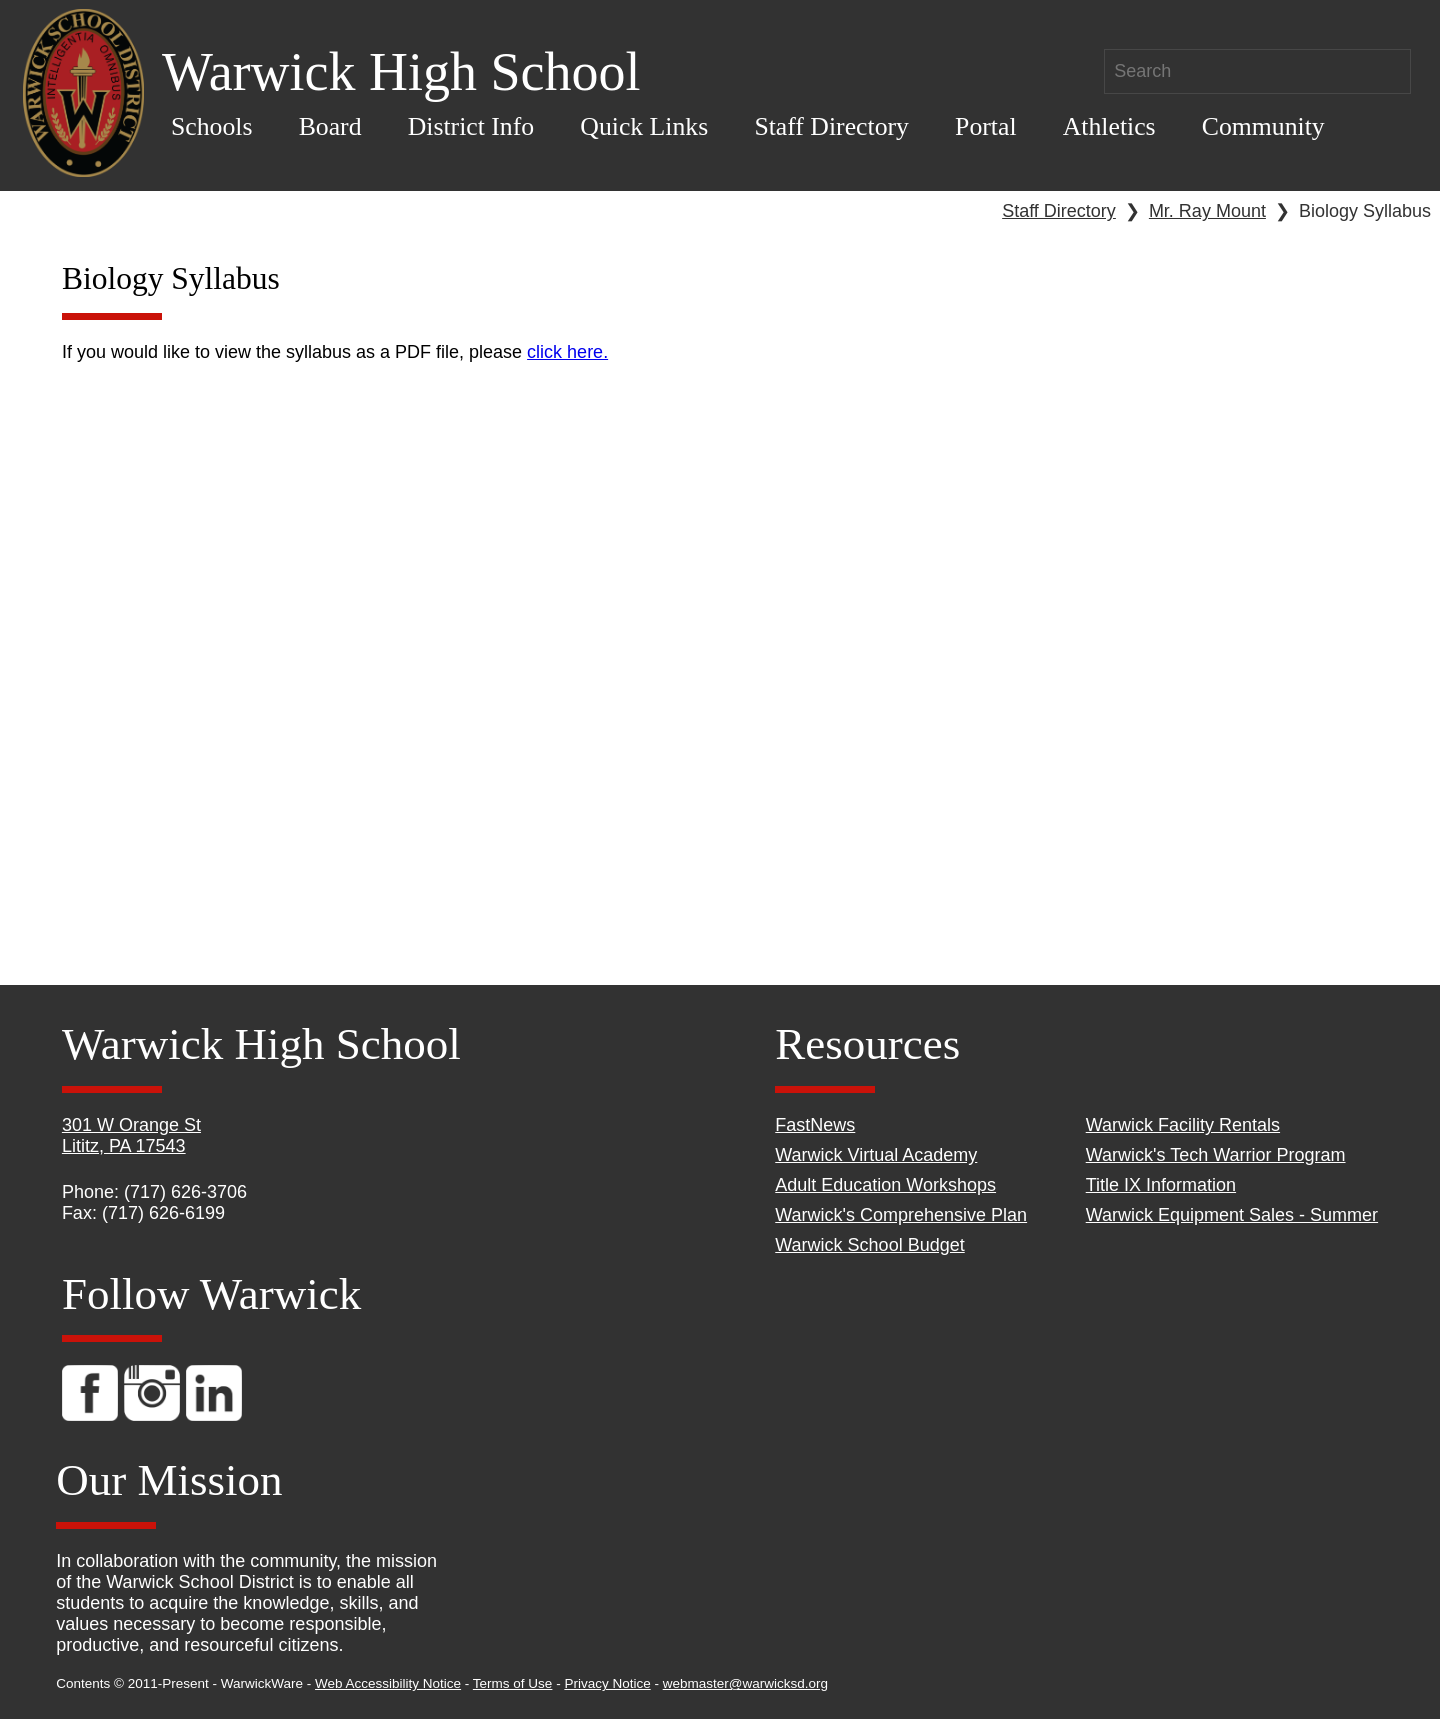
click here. (567, 352)
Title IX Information (1161, 1185)
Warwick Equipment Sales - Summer (1232, 1215)
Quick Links (644, 126)
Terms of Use (513, 1683)
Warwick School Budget (869, 1245)
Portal (985, 126)
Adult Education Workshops (885, 1185)
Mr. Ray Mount (1207, 211)
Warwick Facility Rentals (1183, 1125)
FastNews (815, 1125)
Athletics (1109, 126)
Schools (212, 126)
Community (1263, 126)
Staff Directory (831, 126)
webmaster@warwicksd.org (745, 1683)
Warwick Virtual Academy (876, 1155)
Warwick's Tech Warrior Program (1216, 1155)
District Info (471, 126)
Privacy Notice (607, 1683)
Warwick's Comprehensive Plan (901, 1215)
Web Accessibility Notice (388, 1683)
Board (330, 126)
